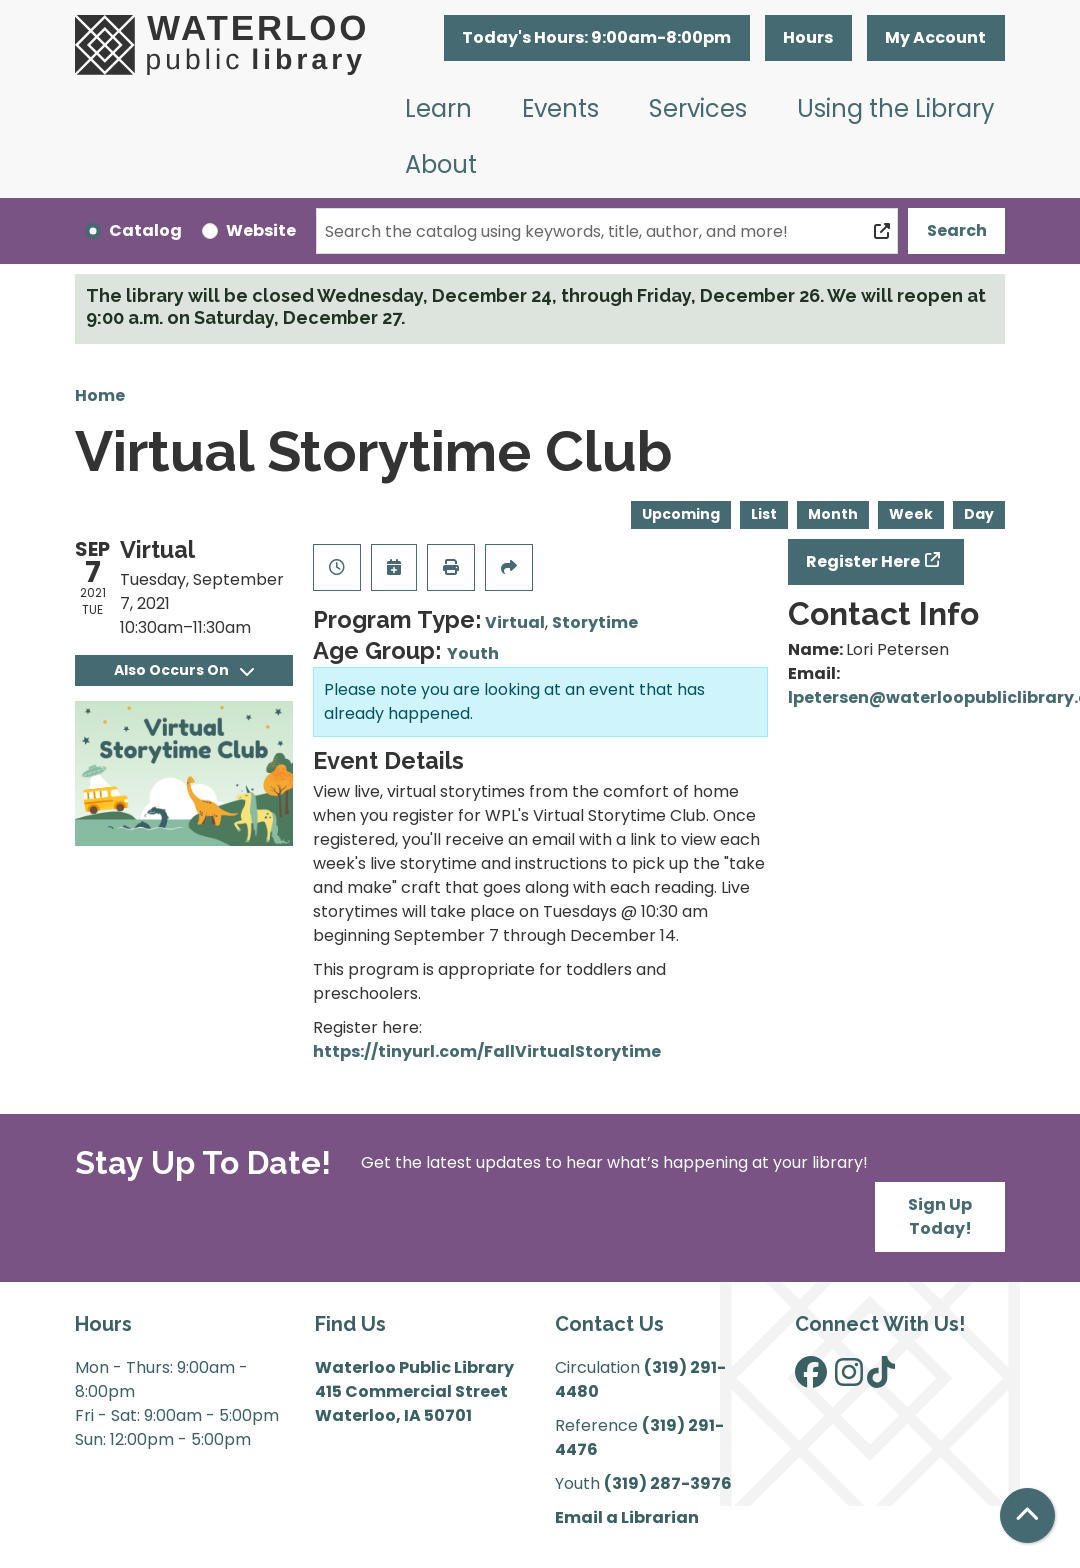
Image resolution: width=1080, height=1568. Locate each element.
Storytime (595, 622)
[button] (597, 38)
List (764, 514)
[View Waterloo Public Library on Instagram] (849, 1378)
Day (979, 514)
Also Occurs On (184, 670)
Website (261, 230)
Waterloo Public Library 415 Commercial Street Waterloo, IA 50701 (414, 1391)
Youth (473, 653)
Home (100, 395)
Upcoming (681, 514)
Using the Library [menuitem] (896, 108)
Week (911, 514)
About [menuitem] (441, 164)
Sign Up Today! (940, 1216)
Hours (808, 37)
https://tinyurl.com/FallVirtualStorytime (487, 1051)
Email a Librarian (627, 1517)
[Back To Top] (1027, 1515)
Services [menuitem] (698, 108)
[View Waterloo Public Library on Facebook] (811, 1378)
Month (833, 514)
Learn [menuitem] (438, 108)
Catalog (145, 230)
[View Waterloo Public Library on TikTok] (881, 1378)
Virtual (515, 622)
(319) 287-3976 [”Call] (668, 1483)
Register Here (863, 561)
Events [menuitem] (560, 108)
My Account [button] (935, 37)
